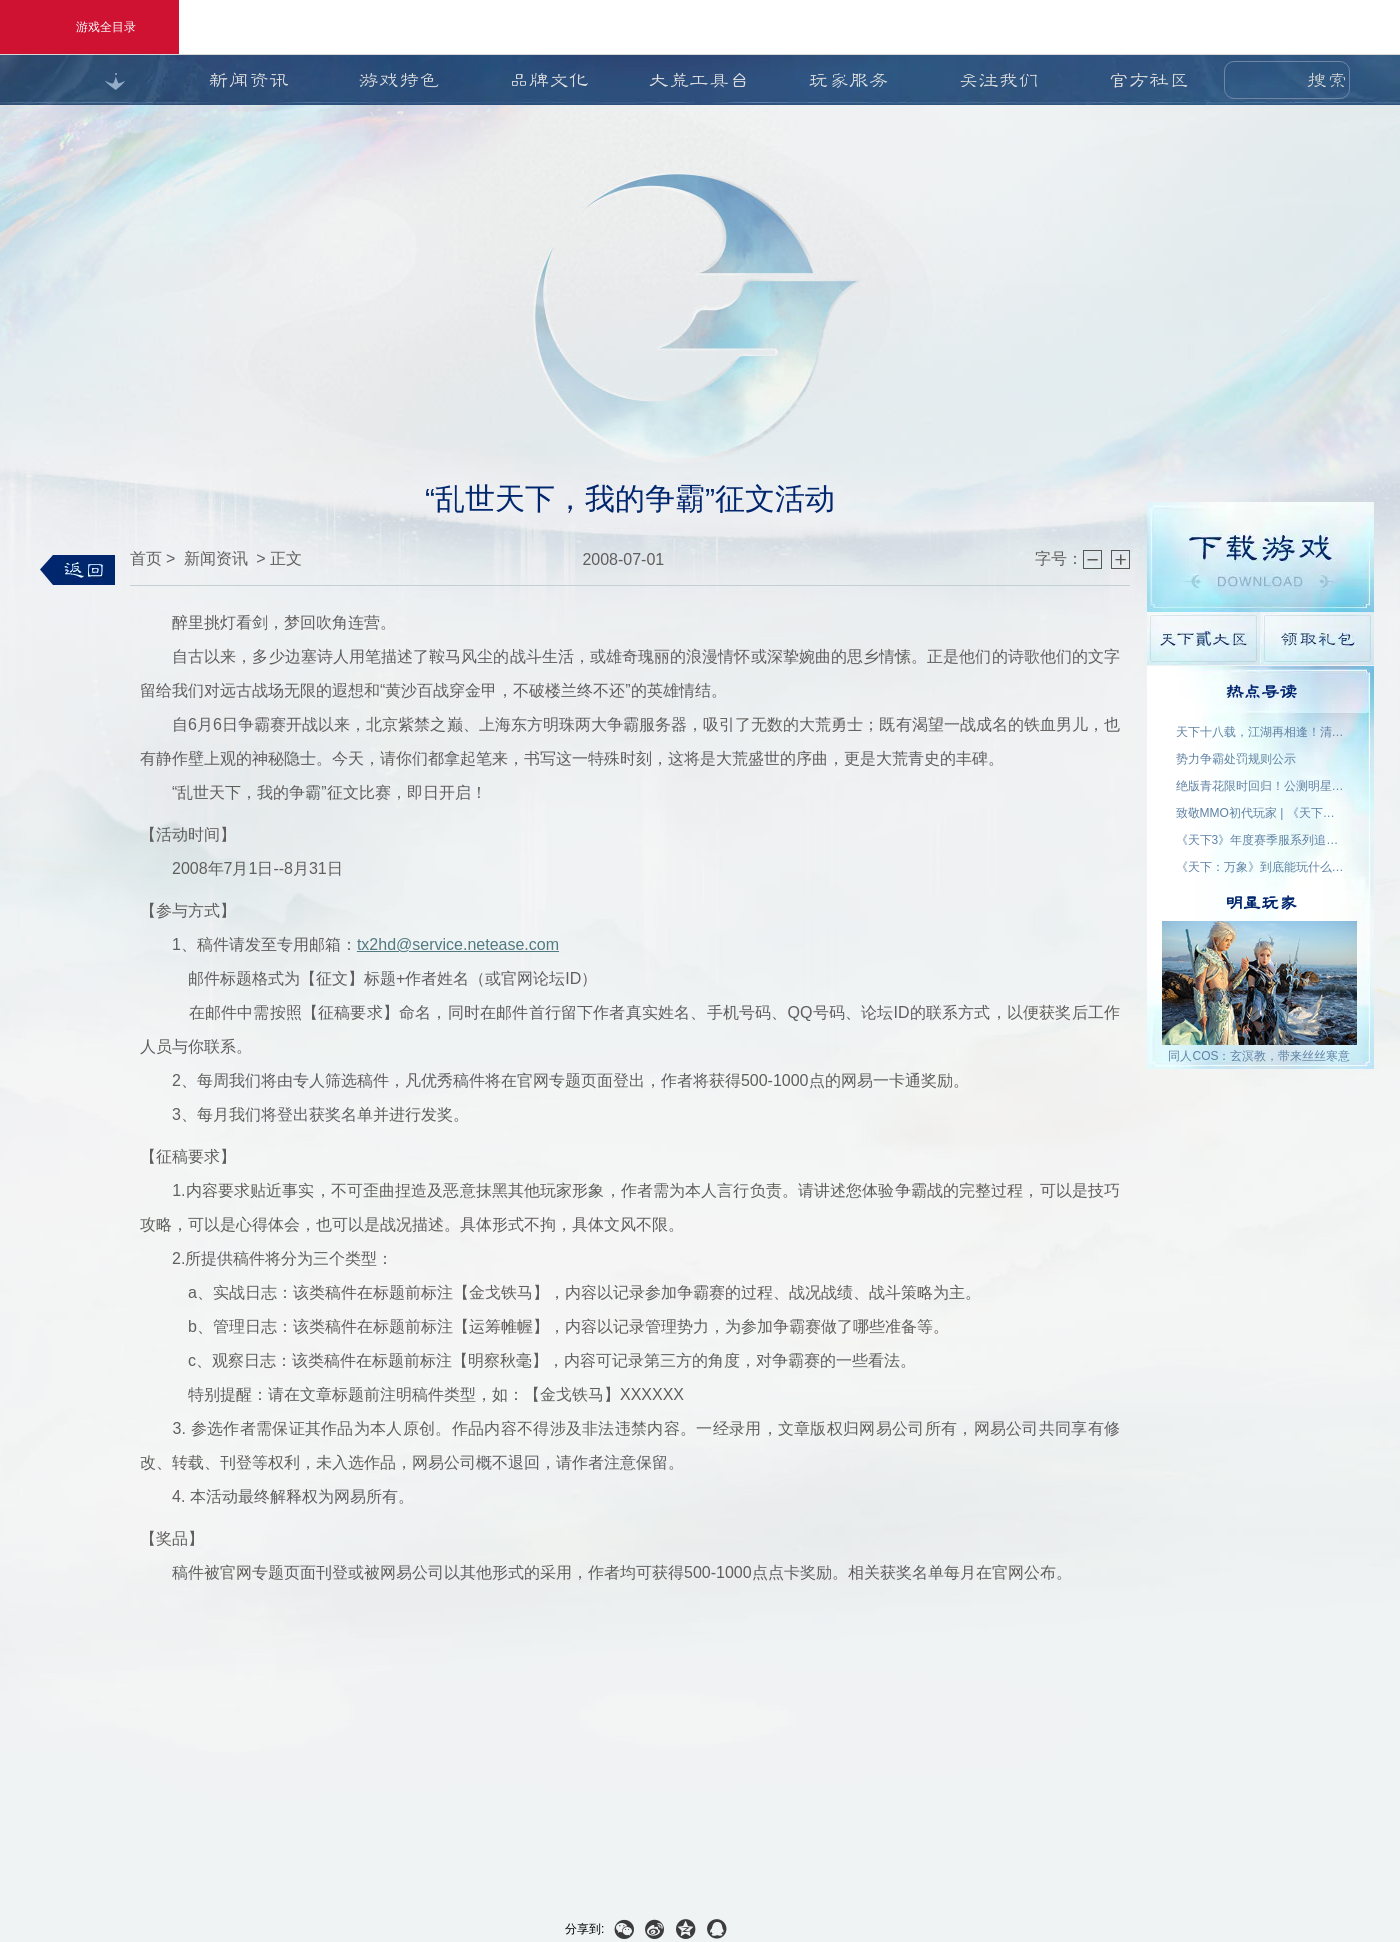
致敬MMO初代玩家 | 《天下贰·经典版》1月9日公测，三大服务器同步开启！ (1261, 813)
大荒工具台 (699, 80)
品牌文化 (549, 80)
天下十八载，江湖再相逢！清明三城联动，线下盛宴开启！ (1261, 732)
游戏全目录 (89, 27)
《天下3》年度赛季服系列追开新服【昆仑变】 (1261, 840)
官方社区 (1149, 80)
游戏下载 (1260, 557)
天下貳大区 (1203, 638)
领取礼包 (1317, 638)
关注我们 (999, 80)
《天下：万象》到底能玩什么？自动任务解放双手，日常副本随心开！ (1261, 867)
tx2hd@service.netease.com (458, 944)
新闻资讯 (249, 80)
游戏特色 (399, 80)
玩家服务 (849, 80)
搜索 (1327, 80)
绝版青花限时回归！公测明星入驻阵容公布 (1261, 786)
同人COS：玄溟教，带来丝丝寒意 (1259, 1056)
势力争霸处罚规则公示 (1236, 759)
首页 (146, 558)
